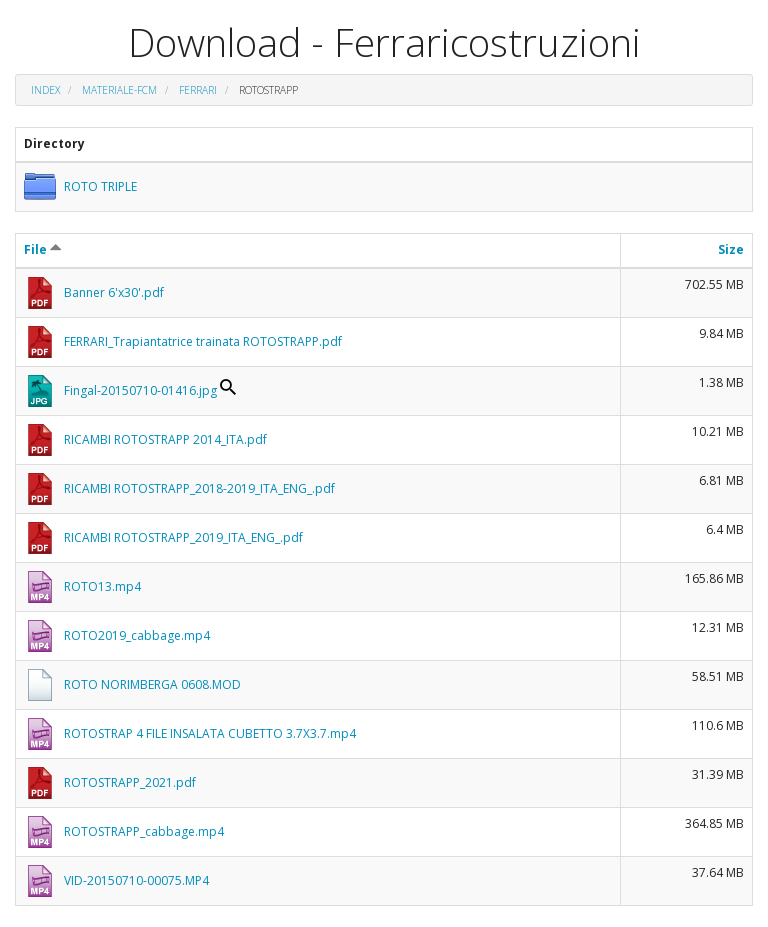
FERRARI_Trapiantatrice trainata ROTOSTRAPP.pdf (203, 341)
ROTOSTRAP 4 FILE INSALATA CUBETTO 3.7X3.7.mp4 (210, 733)
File (43, 249)
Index (45, 90)
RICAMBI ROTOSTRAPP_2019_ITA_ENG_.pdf (183, 537)
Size (731, 249)
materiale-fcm (119, 90)
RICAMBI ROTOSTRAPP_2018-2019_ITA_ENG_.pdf (199, 488)
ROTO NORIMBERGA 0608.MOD (152, 684)
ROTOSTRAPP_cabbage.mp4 (144, 831)
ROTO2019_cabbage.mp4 (137, 635)
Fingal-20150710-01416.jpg (140, 390)
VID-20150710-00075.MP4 (136, 880)
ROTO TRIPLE (100, 186)
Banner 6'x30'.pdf (114, 292)
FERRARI (198, 90)
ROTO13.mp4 (102, 586)
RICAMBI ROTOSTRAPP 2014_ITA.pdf (165, 439)
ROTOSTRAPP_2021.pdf (130, 782)
